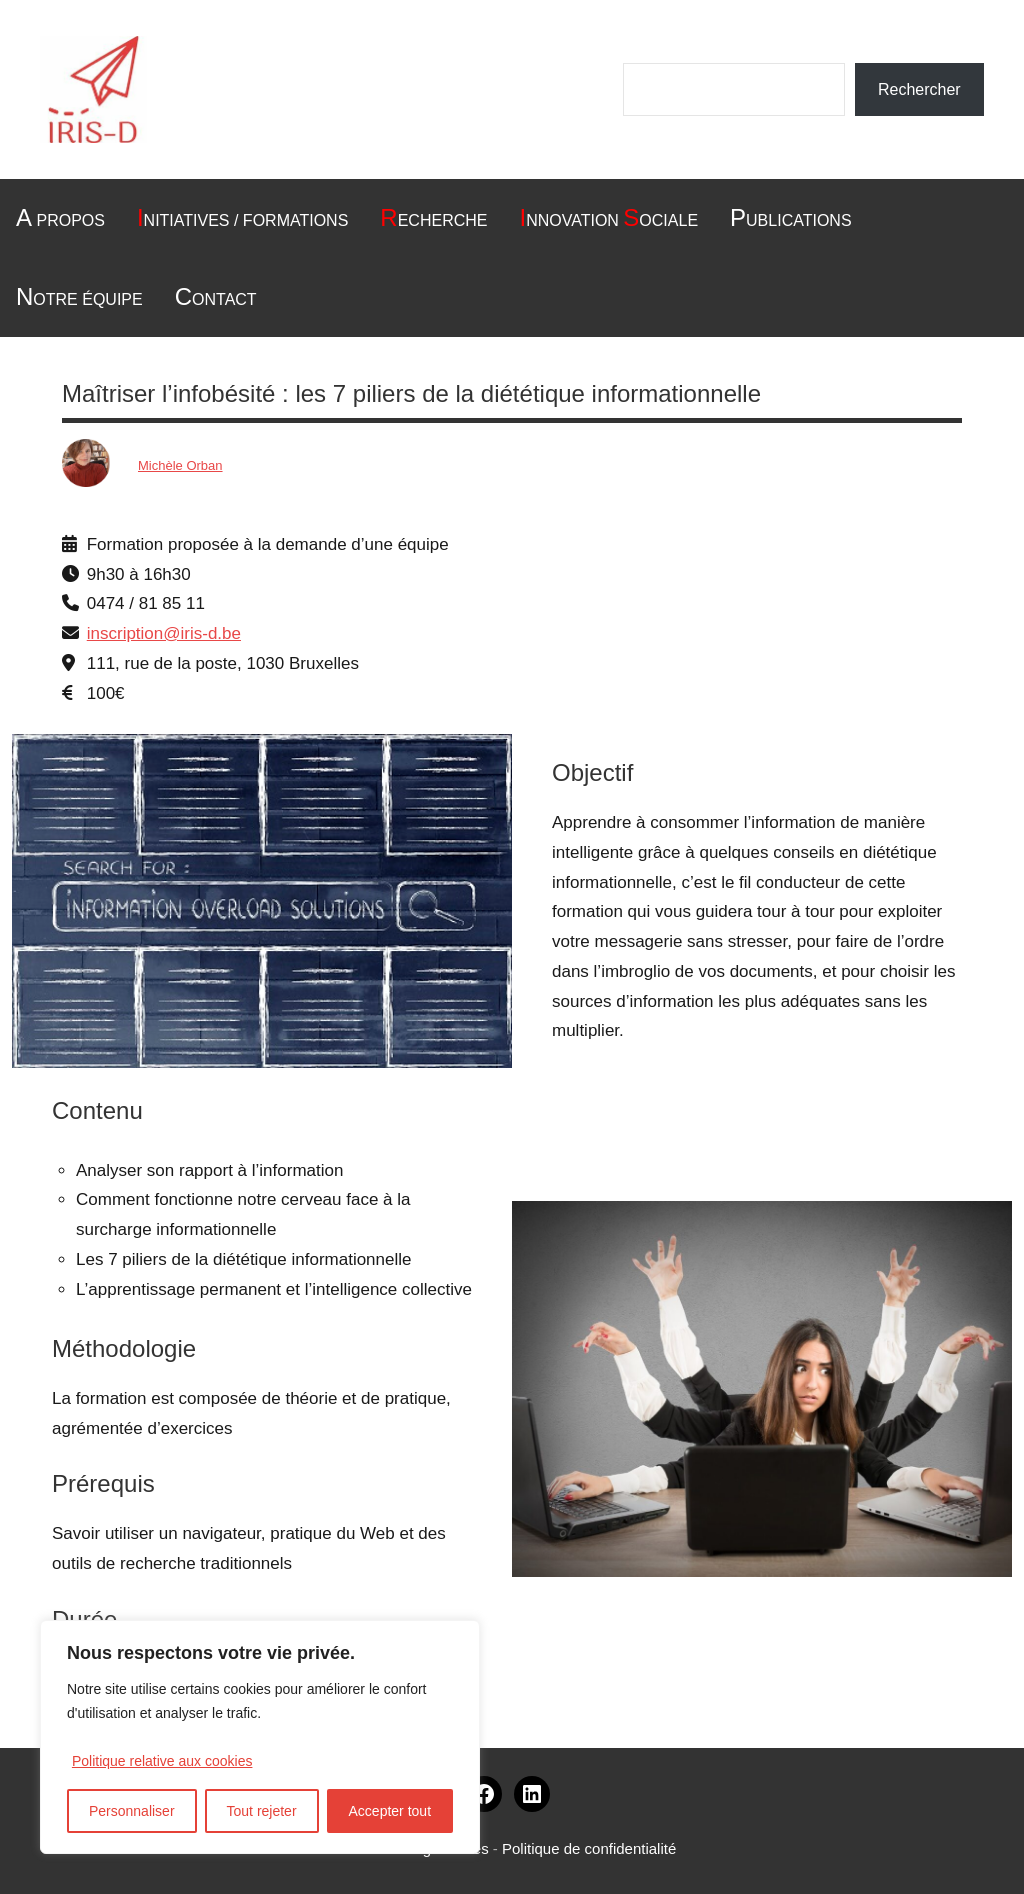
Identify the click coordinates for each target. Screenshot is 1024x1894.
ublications (791, 217)
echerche (433, 217)
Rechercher (919, 89)
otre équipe (79, 296)
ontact (216, 296)
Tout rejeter (262, 1811)
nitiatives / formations (242, 217)
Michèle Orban (180, 465)
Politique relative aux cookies (162, 1761)
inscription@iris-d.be (164, 633)
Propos (60, 217)
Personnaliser (132, 1811)
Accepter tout (390, 1811)
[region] (260, 1737)
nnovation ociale (608, 217)
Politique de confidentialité (589, 1848)
